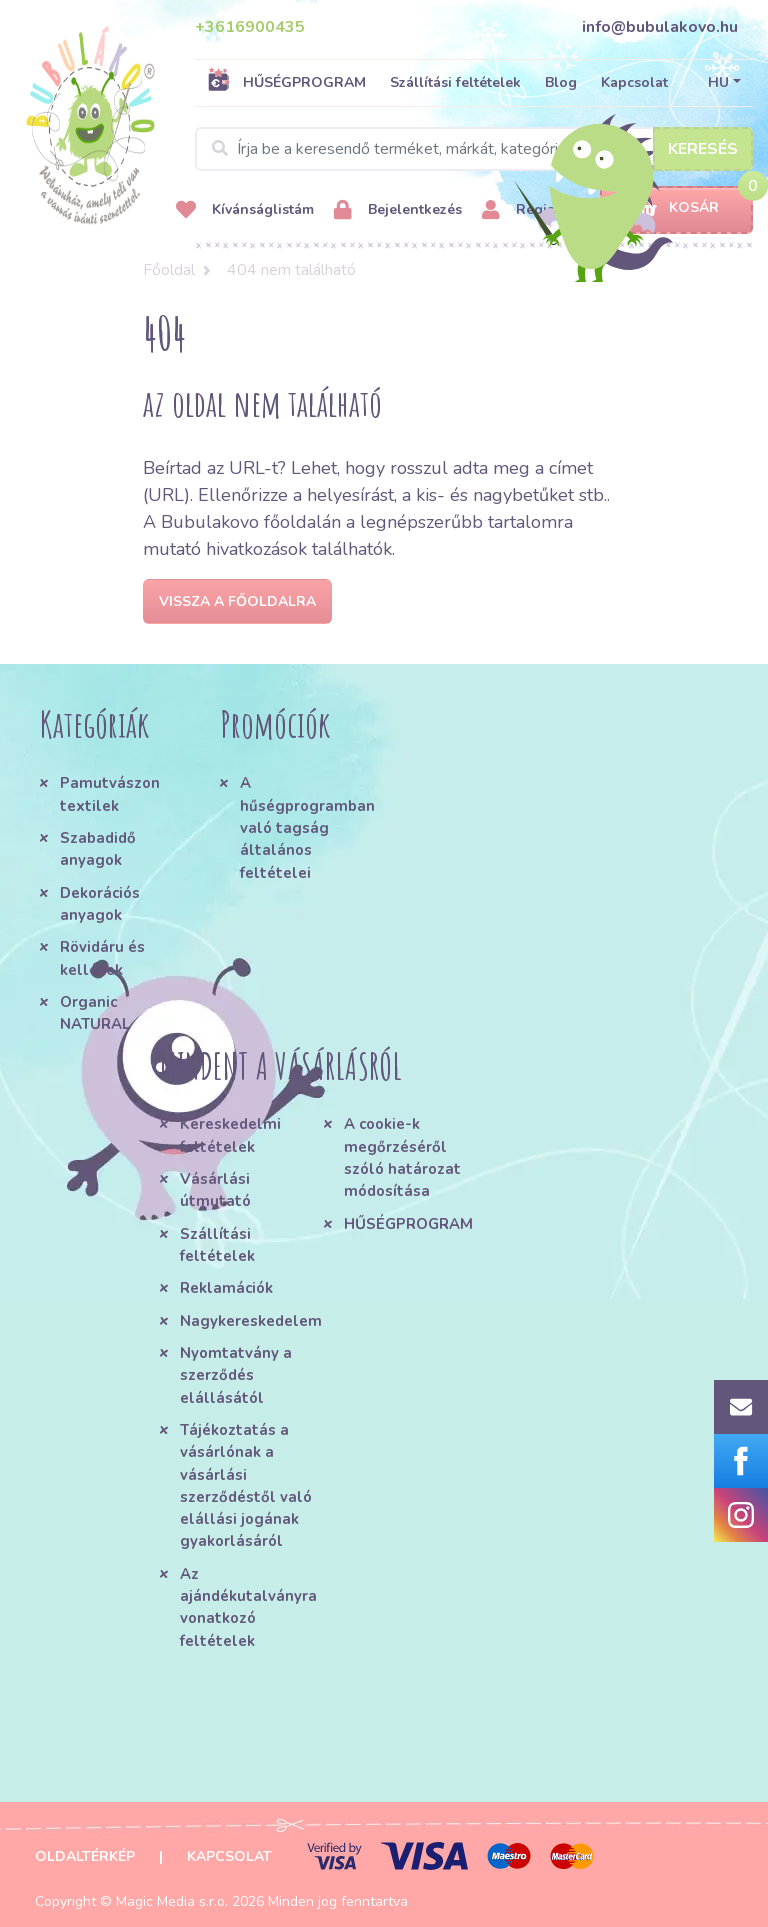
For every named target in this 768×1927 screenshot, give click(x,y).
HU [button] (718, 82)
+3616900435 (250, 27)
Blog (561, 82)
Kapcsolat (634, 82)
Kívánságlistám (245, 210)
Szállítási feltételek (455, 82)
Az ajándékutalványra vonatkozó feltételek (248, 1607)
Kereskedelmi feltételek (230, 1135)
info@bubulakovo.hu (660, 27)
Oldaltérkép (85, 1856)
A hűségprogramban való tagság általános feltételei (305, 827)
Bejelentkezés (398, 210)
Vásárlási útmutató (215, 1190)
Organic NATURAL (95, 1013)
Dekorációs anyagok (100, 904)
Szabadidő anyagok (98, 849)
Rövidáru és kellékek (102, 958)
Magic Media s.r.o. (172, 1901)
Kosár (676, 208)
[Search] (474, 149)
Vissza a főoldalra (237, 601)
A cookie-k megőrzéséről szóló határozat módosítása (402, 1157)
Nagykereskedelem (251, 1321)
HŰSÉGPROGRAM (286, 82)
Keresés (703, 149)
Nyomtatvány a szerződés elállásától (236, 1375)
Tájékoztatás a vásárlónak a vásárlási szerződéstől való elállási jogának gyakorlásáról (246, 1486)
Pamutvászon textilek (110, 794)
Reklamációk (226, 1288)
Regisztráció (541, 210)
